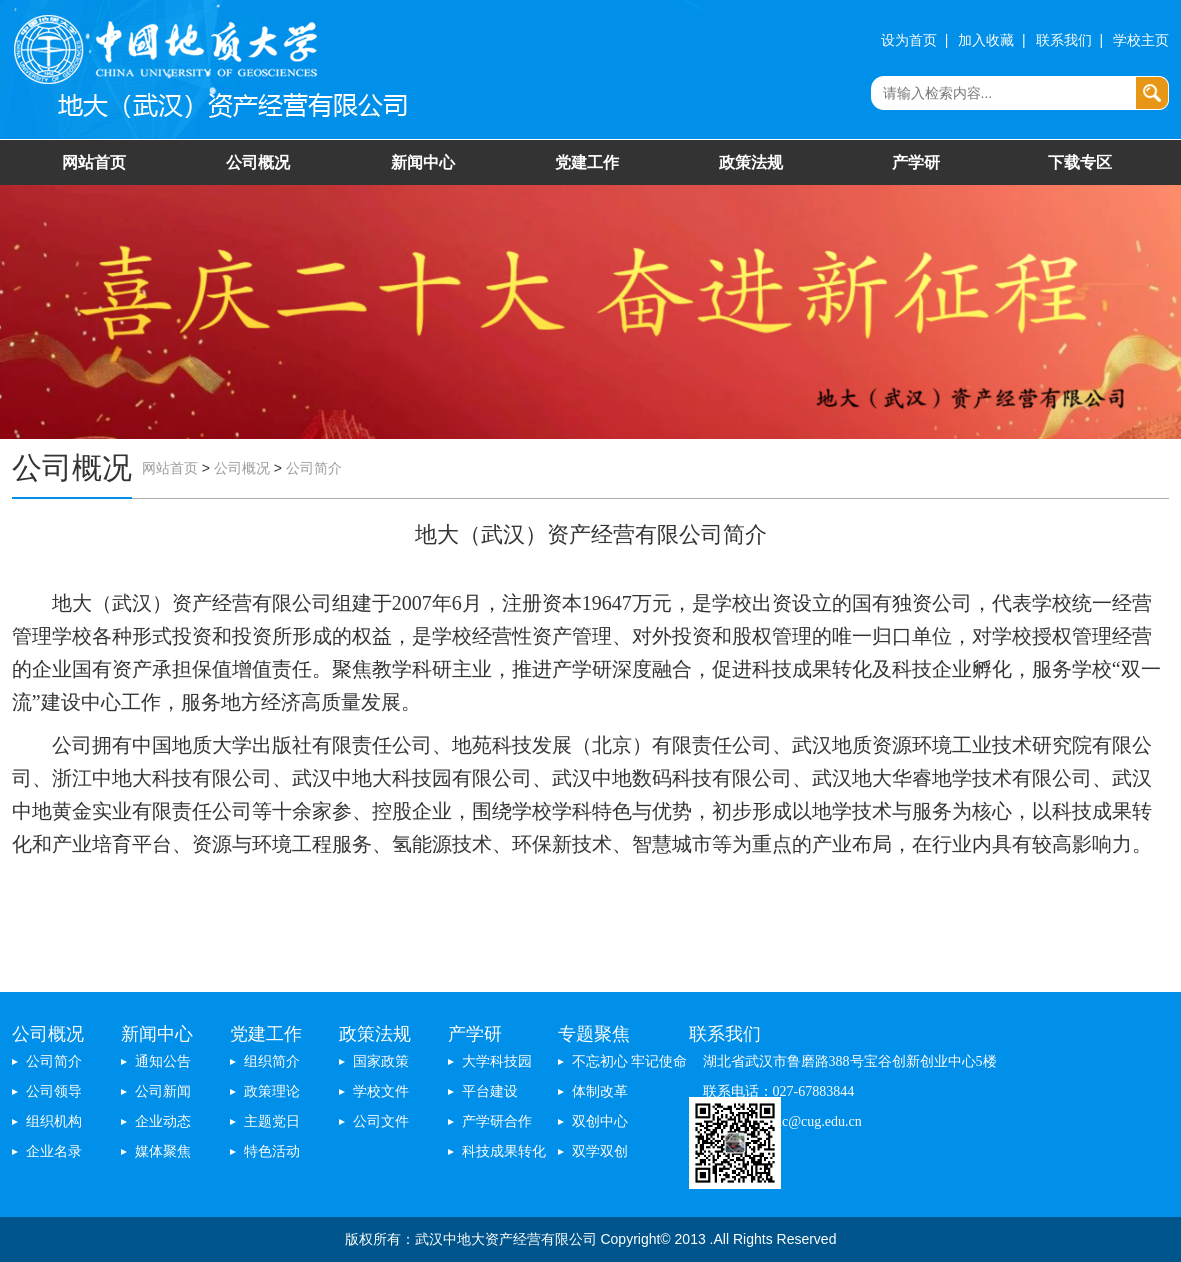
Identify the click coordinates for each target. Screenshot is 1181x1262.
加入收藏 (986, 40)
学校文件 (381, 1091)
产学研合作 (497, 1121)
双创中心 (600, 1121)
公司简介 (314, 468)
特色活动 (272, 1151)
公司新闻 (163, 1091)
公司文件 (381, 1121)
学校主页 (1141, 40)
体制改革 (600, 1091)
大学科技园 (497, 1061)
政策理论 (272, 1091)
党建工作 (587, 162)
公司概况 (258, 162)
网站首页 (94, 162)
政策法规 (751, 162)
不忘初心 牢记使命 (630, 1061)
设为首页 (909, 40)
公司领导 (54, 1091)
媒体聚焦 (163, 1151)
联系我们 (1064, 40)
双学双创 (600, 1151)
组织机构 (54, 1121)
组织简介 (272, 1061)
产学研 (916, 162)
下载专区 (1080, 162)
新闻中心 (423, 162)
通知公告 (163, 1061)
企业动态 (163, 1121)
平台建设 (490, 1091)
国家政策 (381, 1061)
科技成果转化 (504, 1151)
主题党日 (272, 1121)
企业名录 (54, 1151)
